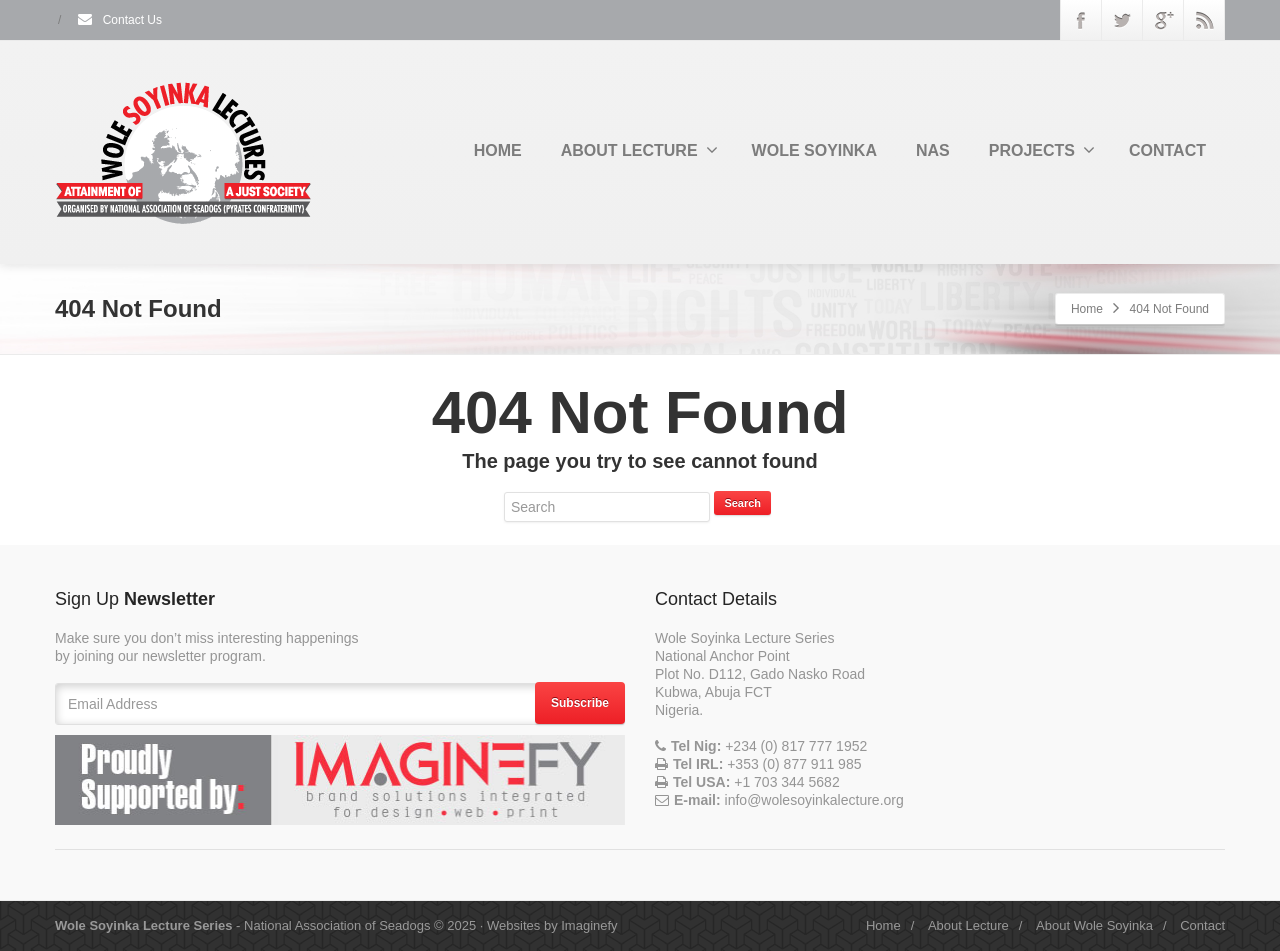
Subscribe (580, 703)
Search (742, 503)
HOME (498, 150)
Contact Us (119, 20)
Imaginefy (589, 925)
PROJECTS (1042, 150)
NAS (933, 150)
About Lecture (968, 925)
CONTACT (1167, 150)
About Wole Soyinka (1094, 925)
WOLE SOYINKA (814, 150)
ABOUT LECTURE (639, 150)
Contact (1202, 925)
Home (1087, 309)
